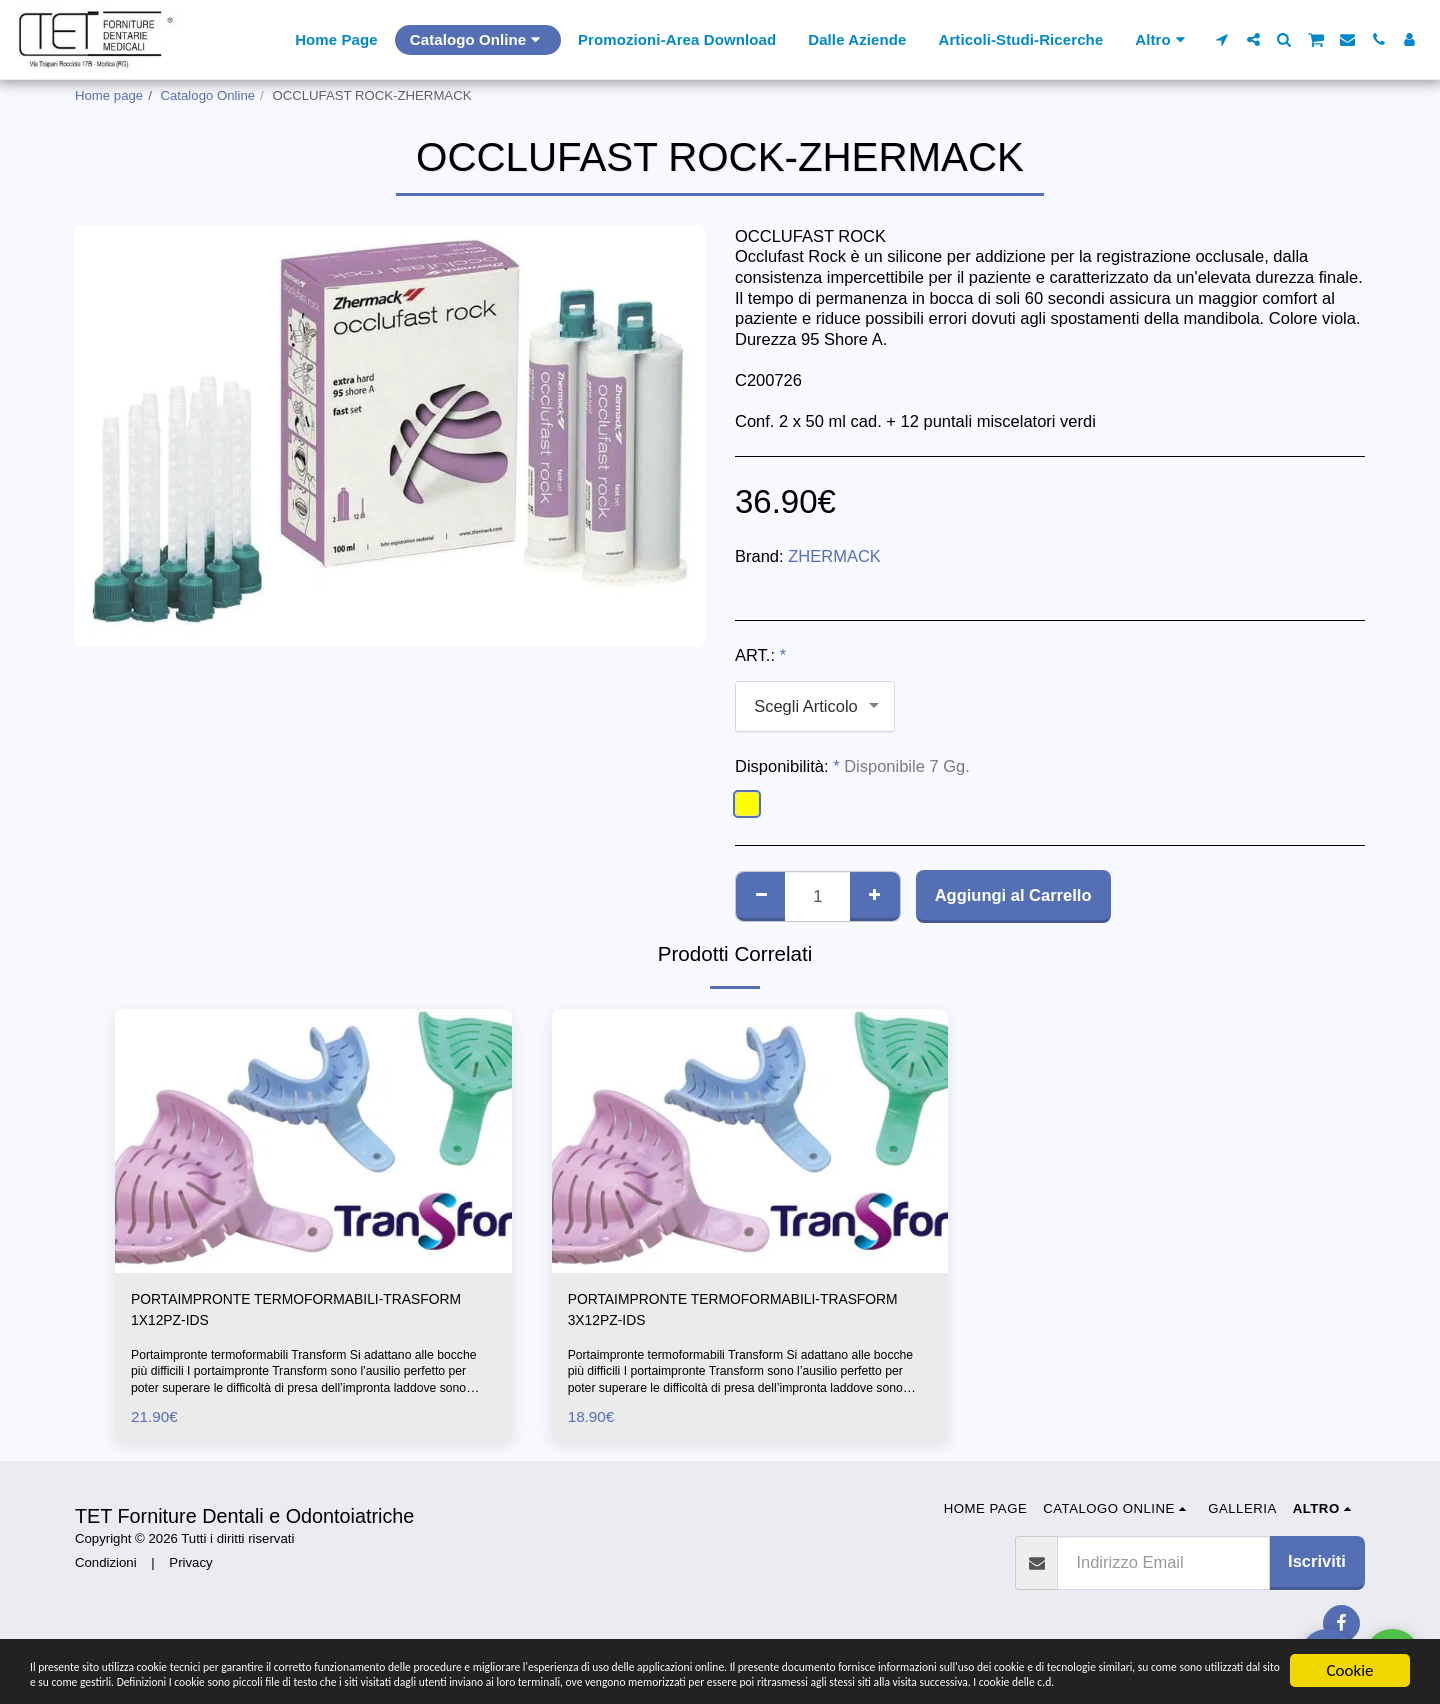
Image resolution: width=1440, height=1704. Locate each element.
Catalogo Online (208, 95)
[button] (1222, 39)
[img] (313, 1141)
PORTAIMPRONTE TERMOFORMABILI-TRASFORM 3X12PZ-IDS (718, 1313)
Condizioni (106, 1570)
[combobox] (815, 706)
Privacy (190, 1570)
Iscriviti (1317, 1569)
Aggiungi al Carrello (1013, 895)
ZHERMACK (834, 556)
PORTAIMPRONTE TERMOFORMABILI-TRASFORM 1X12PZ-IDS (281, 1313)
